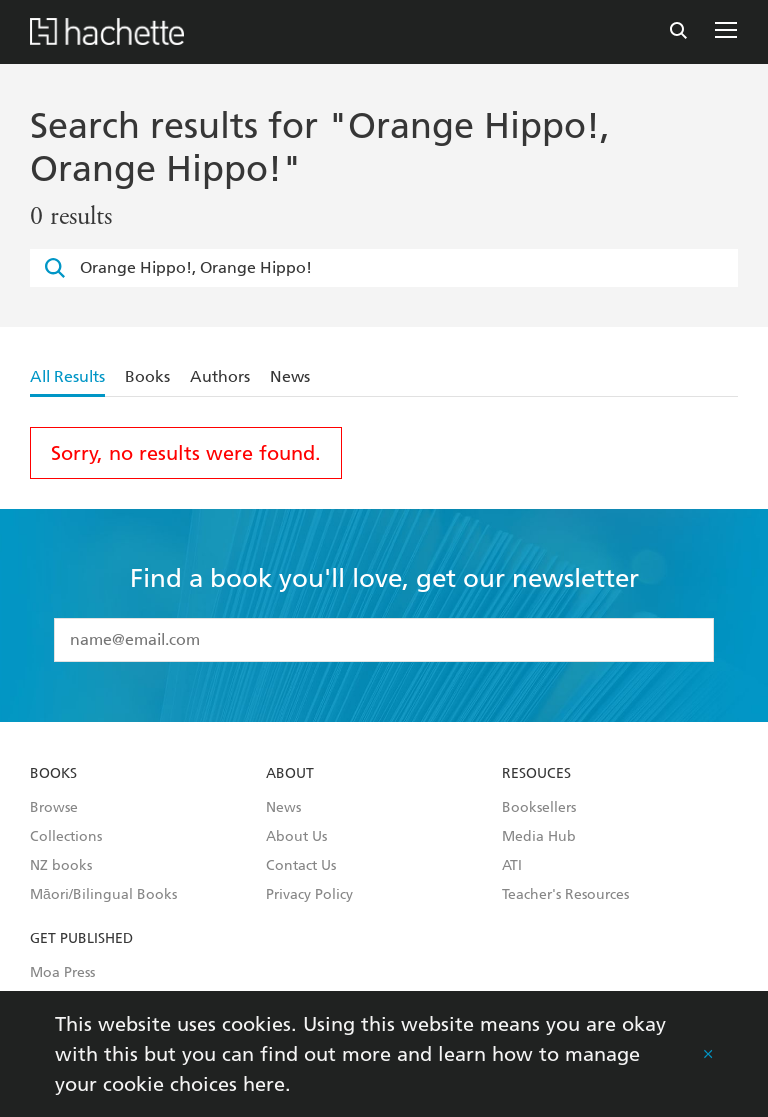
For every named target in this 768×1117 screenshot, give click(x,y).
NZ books (61, 866)
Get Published (81, 939)
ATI (512, 866)
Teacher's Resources (565, 895)
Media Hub (539, 837)
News (290, 376)
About (290, 774)
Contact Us (301, 866)
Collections (66, 837)
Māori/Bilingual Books (103, 895)
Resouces (536, 774)
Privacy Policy (309, 895)
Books (147, 376)
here (264, 1084)
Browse (54, 808)
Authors (220, 376)
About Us (296, 837)
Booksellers (539, 808)
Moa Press (62, 973)
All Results (67, 376)
